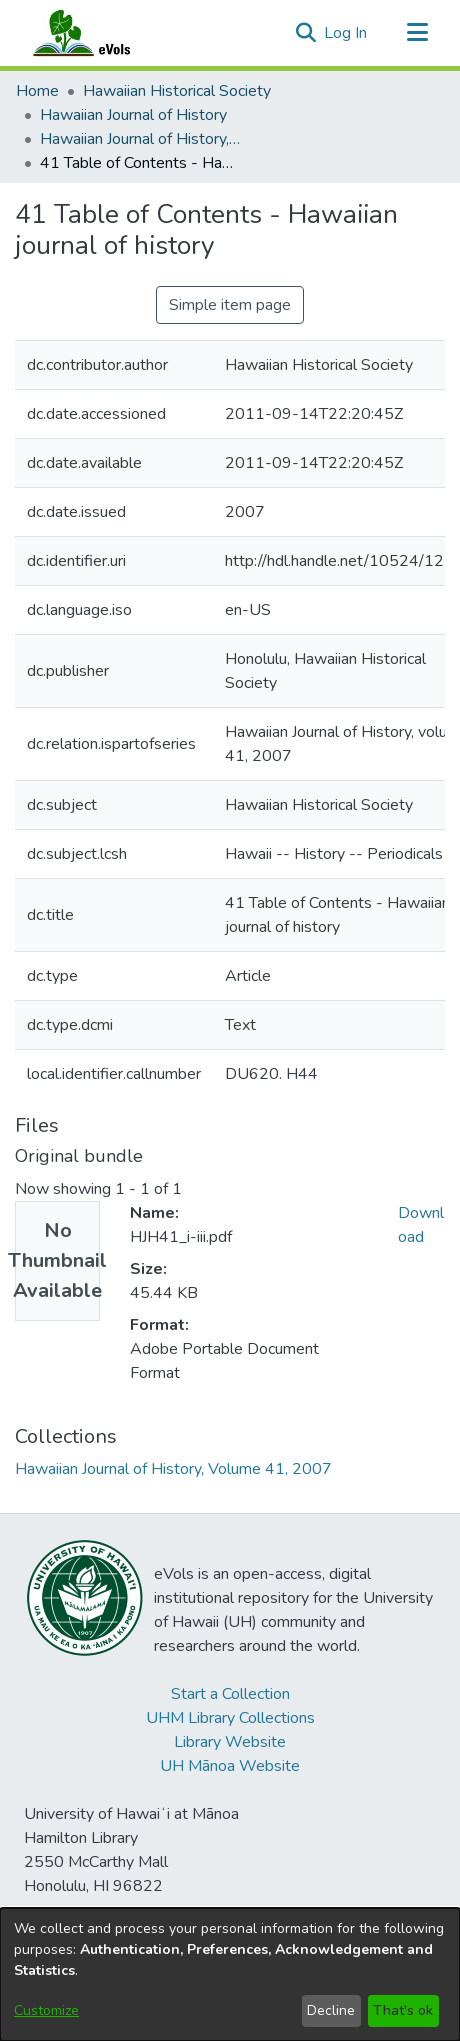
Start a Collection (230, 1694)
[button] (305, 33)
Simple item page (230, 305)
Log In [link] (346, 33)
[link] (173, 1469)
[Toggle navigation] (417, 33)
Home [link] (37, 91)
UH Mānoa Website (230, 1766)
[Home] (101, 33)
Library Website (230, 1742)
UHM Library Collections (230, 1718)
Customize (46, 2010)
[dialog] (230, 1974)
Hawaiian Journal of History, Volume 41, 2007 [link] (140, 139)
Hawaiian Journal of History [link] (133, 115)
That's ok (403, 2010)
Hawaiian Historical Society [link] (177, 91)
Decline (331, 2010)
